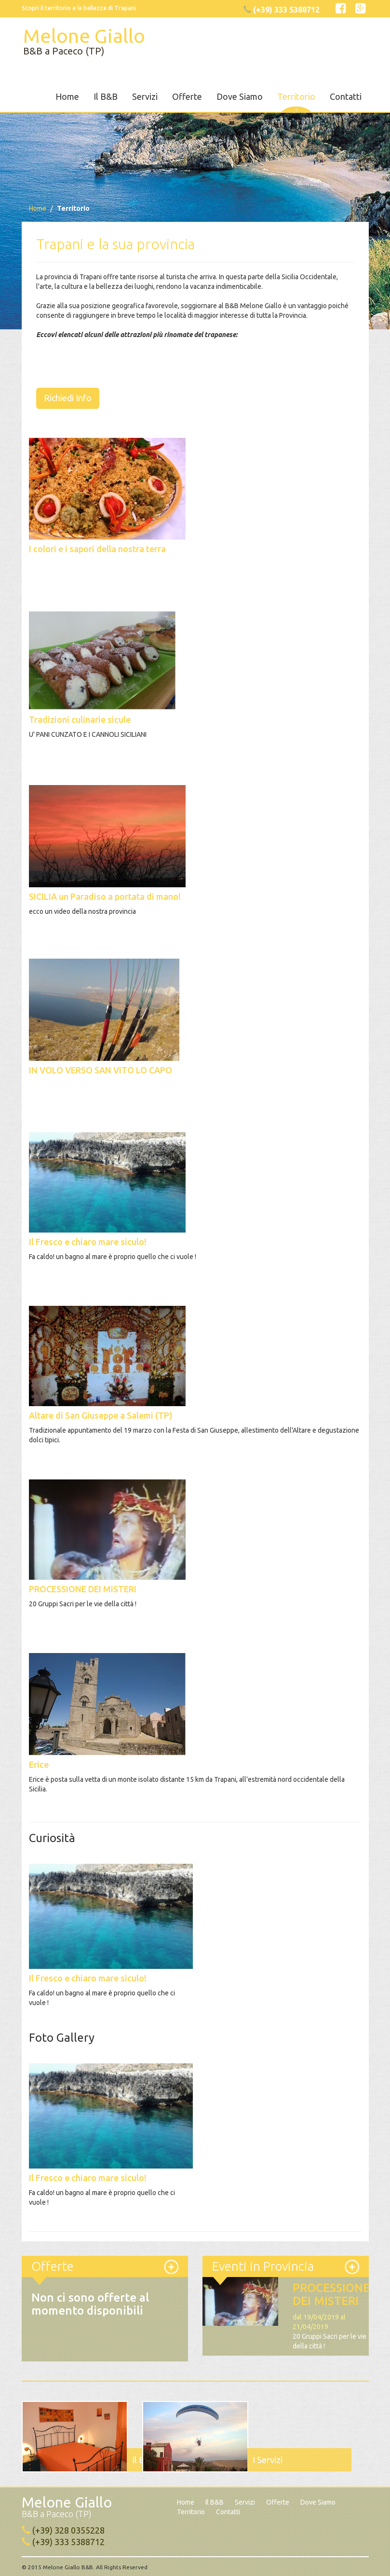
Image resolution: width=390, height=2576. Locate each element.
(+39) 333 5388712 (68, 2541)
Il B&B (106, 96)
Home (67, 96)
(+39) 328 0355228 (68, 2530)
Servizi (145, 96)
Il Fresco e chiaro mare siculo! (88, 1977)
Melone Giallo (83, 40)
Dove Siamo (239, 96)
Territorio (296, 96)
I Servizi (267, 2459)
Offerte (187, 96)
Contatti (346, 96)
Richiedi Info (68, 397)
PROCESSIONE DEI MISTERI (331, 2293)
